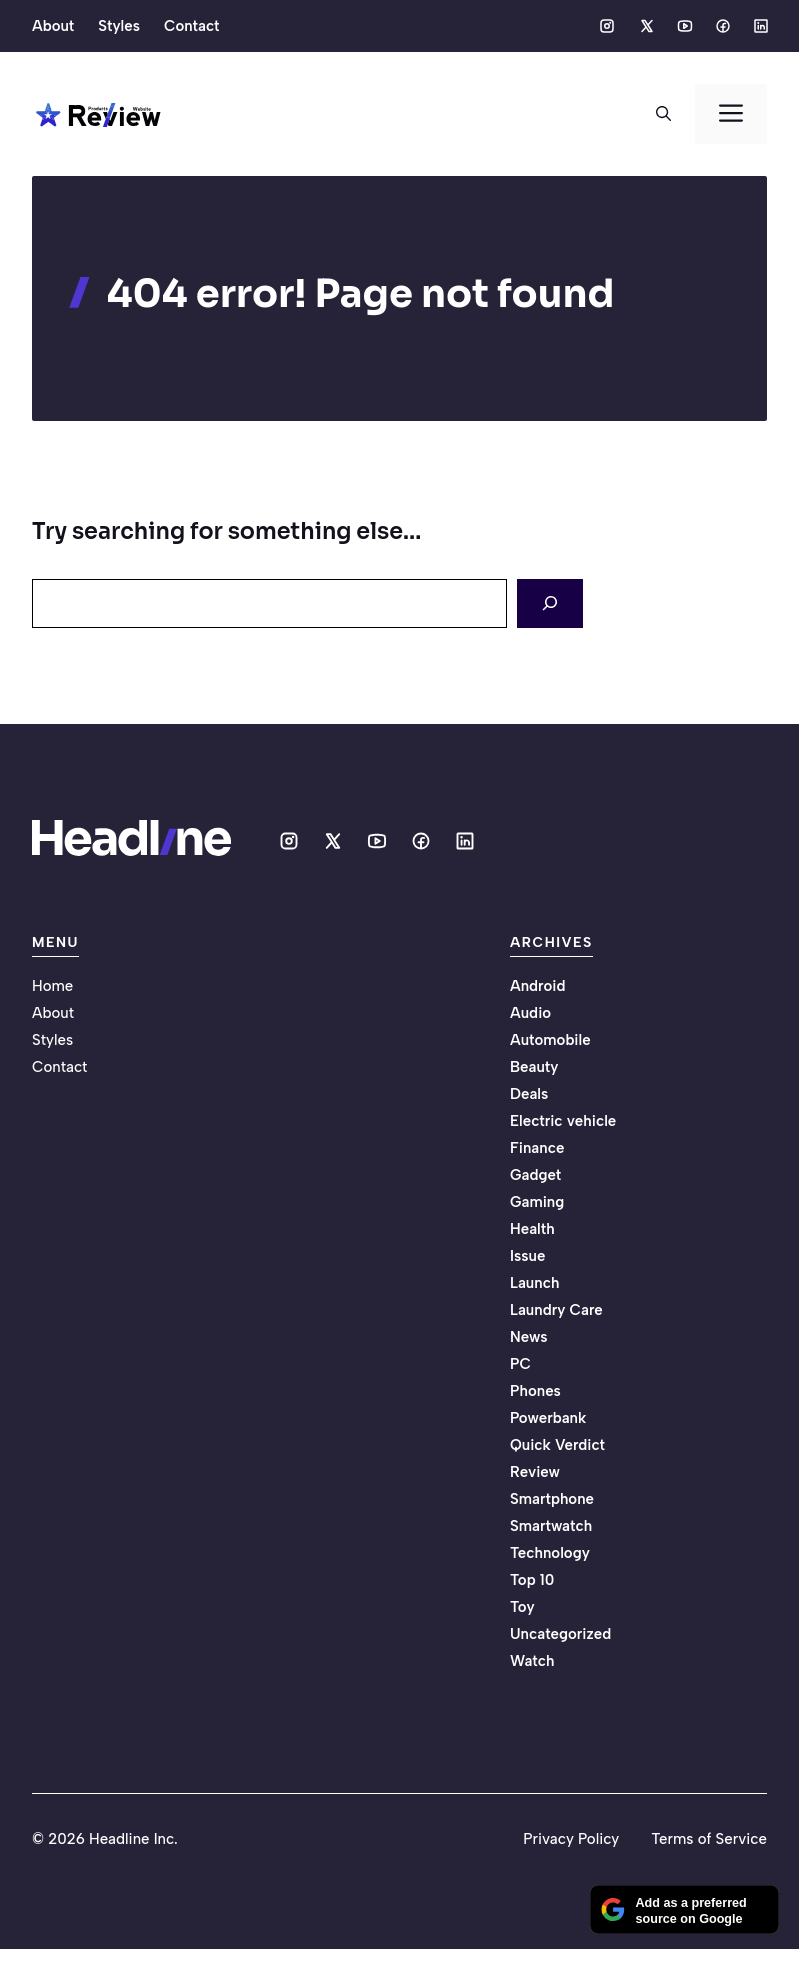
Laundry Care (556, 1310)
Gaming (537, 1202)
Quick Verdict (557, 1445)
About (53, 26)
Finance (537, 1148)
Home (52, 986)
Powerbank (548, 1418)
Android (538, 986)
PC (520, 1364)
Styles (119, 26)
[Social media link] (607, 26)
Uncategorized (560, 1634)
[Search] (550, 603)
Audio (530, 1013)
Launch (534, 1283)
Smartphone (552, 1499)
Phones (535, 1391)
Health (532, 1229)
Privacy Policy (571, 1839)
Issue (527, 1256)
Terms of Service (709, 1839)
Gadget (535, 1175)
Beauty (534, 1067)
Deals (529, 1094)
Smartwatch (551, 1526)
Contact (191, 26)
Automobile (550, 1040)
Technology (550, 1553)
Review (535, 1472)
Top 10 (532, 1580)
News (529, 1337)
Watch (532, 1661)
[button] (663, 114)
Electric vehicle (563, 1121)
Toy (522, 1607)
